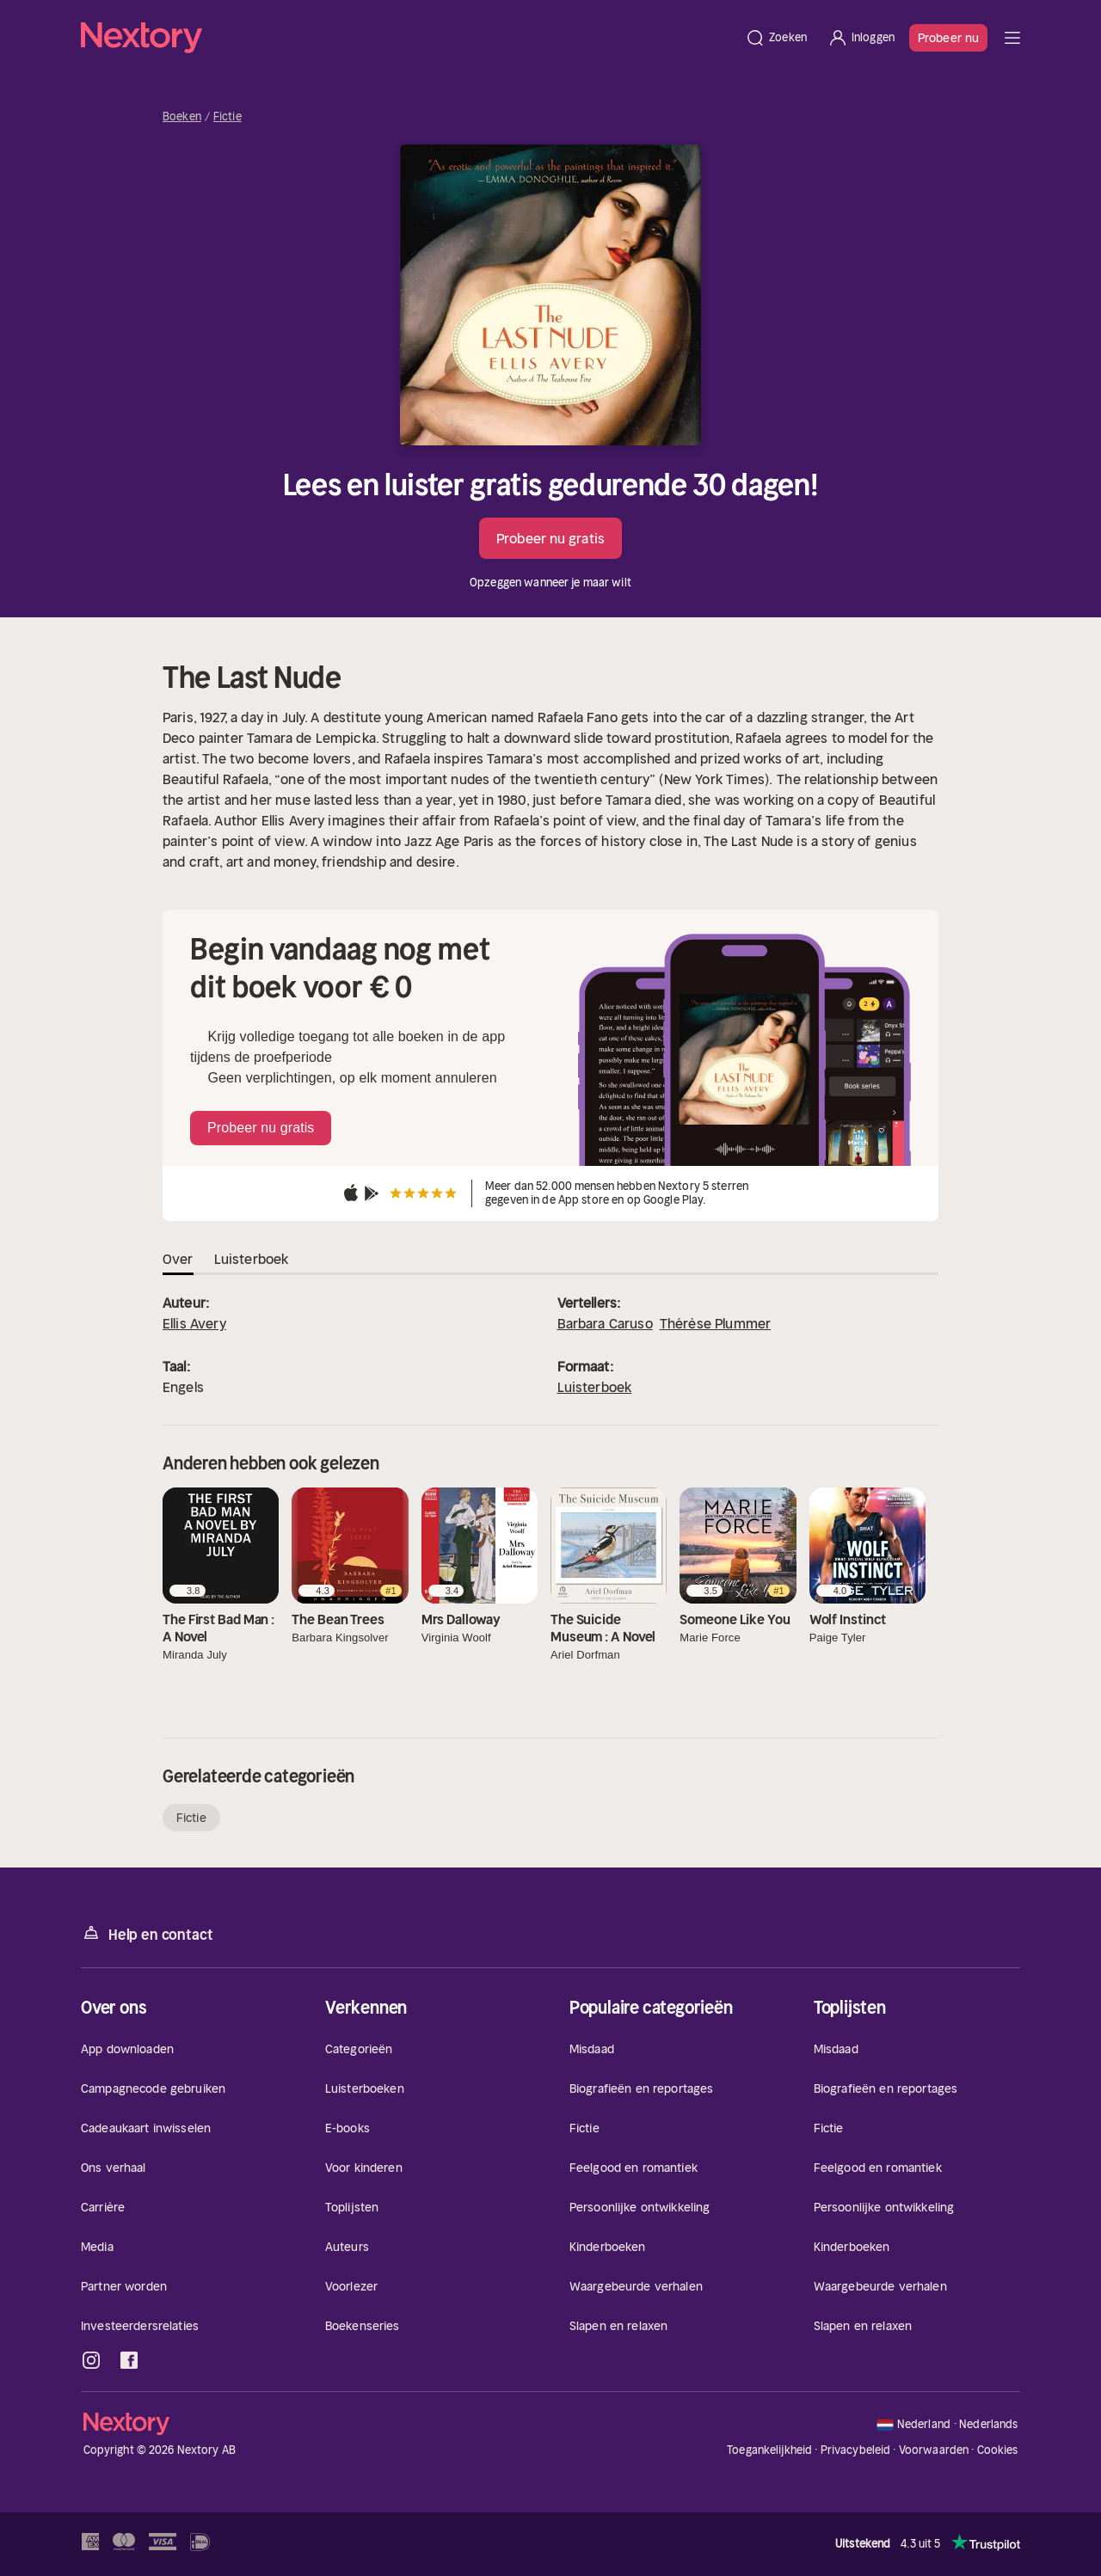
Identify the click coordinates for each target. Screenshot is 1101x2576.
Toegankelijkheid (769, 2450)
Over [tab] (178, 1258)
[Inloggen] (861, 37)
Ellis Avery (194, 1323)
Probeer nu (948, 38)
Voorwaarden (934, 2450)
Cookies (997, 2450)
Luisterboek (594, 1386)
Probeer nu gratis (550, 538)
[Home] (408, 37)
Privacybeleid (856, 2450)
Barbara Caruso (605, 1323)
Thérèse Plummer (715, 1323)
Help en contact (146, 1933)
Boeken (182, 117)
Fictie (227, 117)
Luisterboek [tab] (251, 1258)
